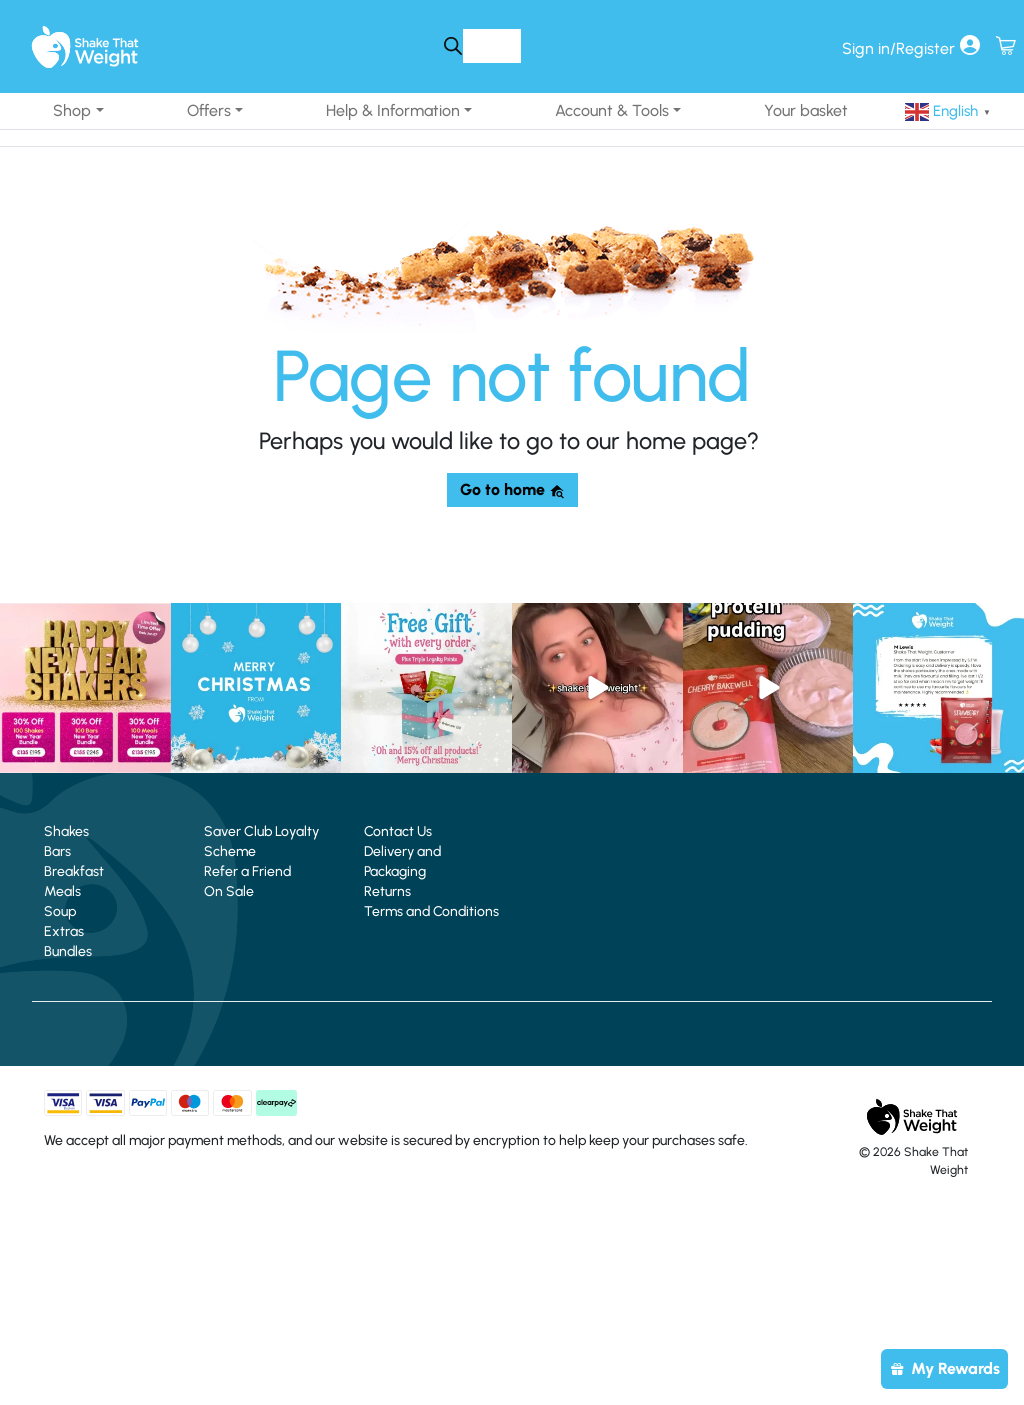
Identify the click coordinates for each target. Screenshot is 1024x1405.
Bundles (68, 951)
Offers (209, 110)
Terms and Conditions (431, 911)
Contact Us (398, 831)
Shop (72, 110)
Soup (60, 911)
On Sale (229, 891)
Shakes (66, 831)
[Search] (452, 45)
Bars (57, 851)
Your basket (806, 110)
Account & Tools (612, 110)
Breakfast (74, 871)
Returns (387, 891)
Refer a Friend (247, 871)
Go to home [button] (512, 489)
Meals (62, 891)
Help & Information (393, 110)
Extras (64, 931)
